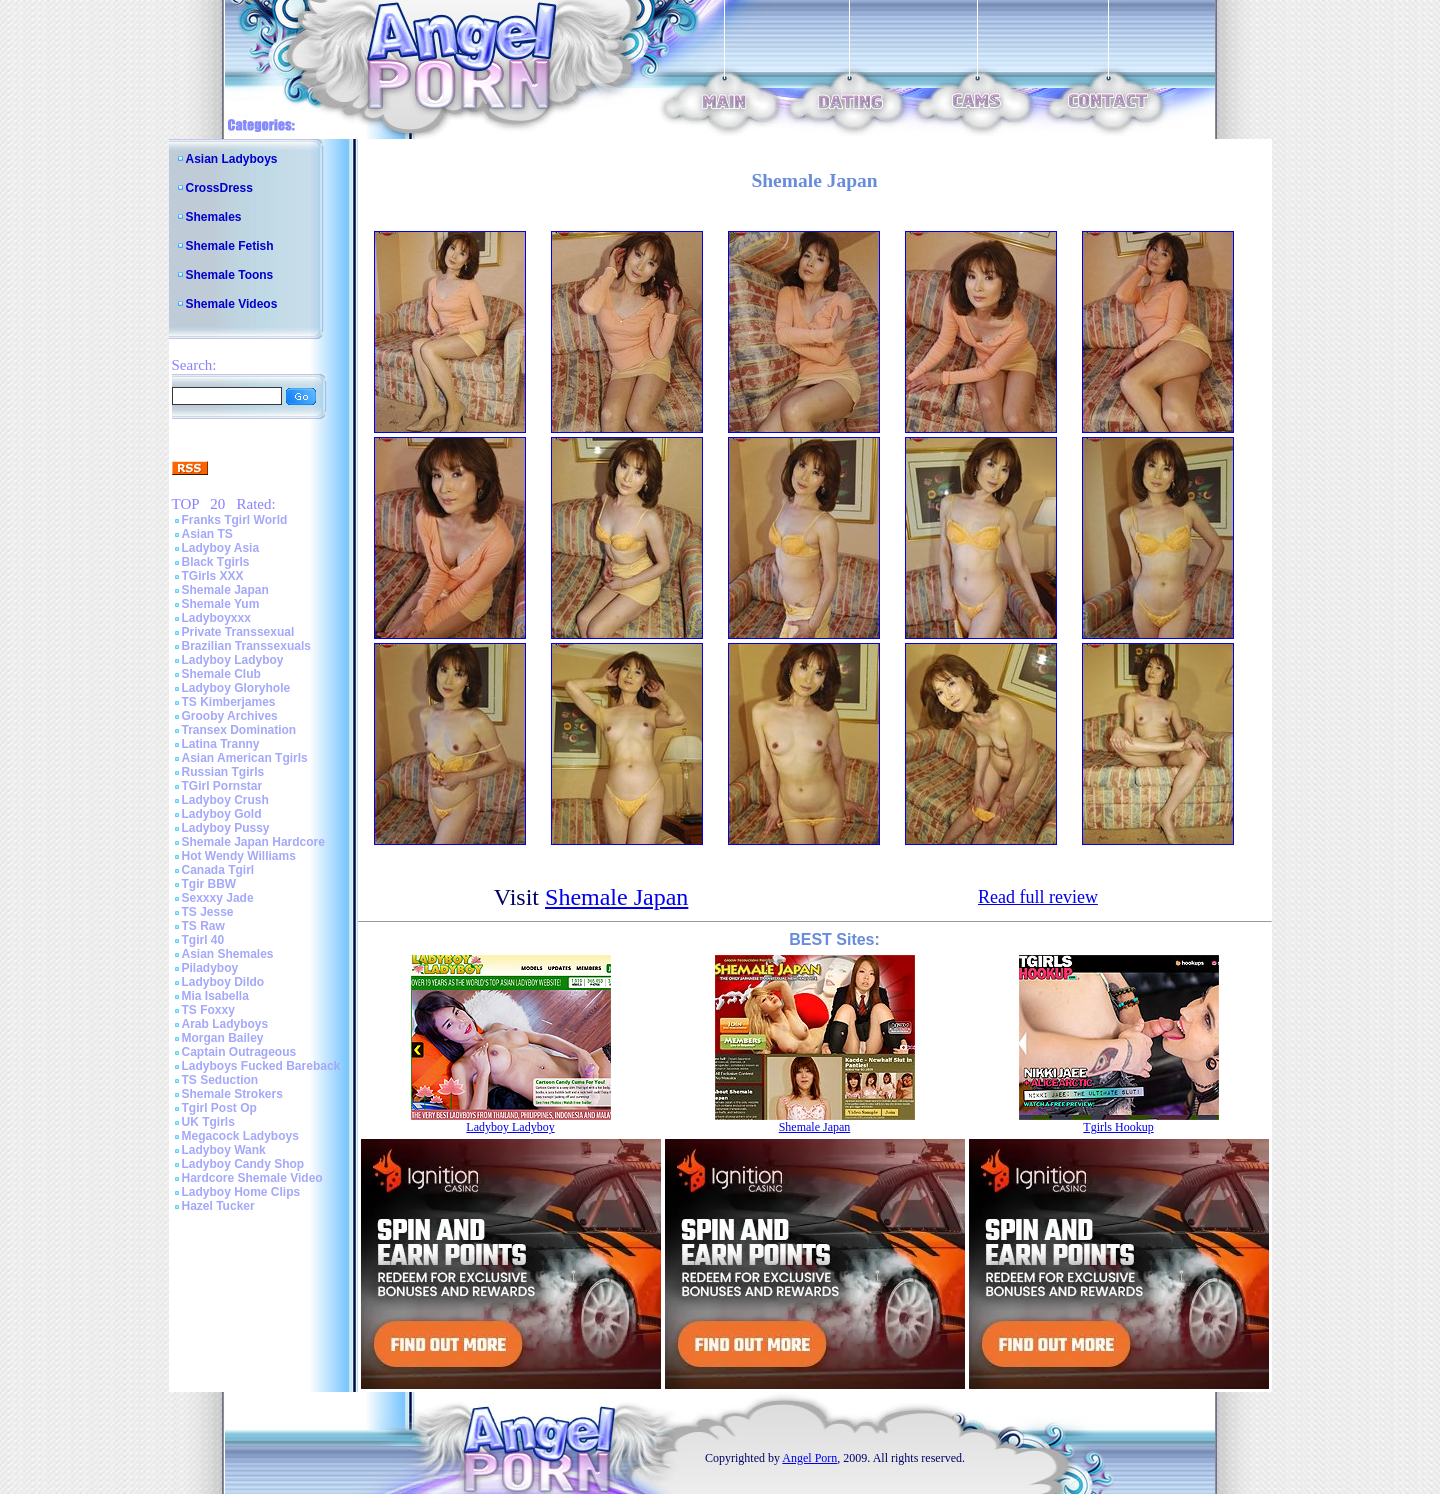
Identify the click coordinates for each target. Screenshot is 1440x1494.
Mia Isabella (215, 996)
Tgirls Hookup (1118, 1127)
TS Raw (203, 926)
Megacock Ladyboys (240, 1136)
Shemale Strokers (232, 1094)
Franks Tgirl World (235, 520)
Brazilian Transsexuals (246, 646)
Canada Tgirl (218, 870)
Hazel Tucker (218, 1206)
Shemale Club (221, 674)
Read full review (1038, 897)
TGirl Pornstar (222, 786)
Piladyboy (210, 968)
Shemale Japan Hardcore (253, 842)
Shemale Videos (232, 304)
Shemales (214, 217)
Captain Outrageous (239, 1052)
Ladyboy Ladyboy (233, 660)
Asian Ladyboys (232, 159)
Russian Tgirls (223, 772)
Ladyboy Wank (224, 1150)
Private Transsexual (238, 632)
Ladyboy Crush (225, 800)
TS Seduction (220, 1080)
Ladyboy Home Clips (241, 1192)
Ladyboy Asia (221, 548)
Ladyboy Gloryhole (236, 688)
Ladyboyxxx (216, 618)
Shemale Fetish (230, 246)
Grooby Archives (230, 716)
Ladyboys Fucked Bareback (261, 1066)
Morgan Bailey (223, 1038)
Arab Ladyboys (225, 1024)
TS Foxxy (208, 1010)
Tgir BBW (209, 884)
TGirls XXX (213, 576)
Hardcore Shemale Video (252, 1178)
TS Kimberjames (229, 702)
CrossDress (219, 188)
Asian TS (207, 534)
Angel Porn (809, 1458)
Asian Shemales (228, 954)
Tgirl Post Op (219, 1108)
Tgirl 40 (203, 940)
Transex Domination (239, 730)
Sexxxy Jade (218, 898)
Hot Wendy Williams (239, 856)
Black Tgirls (216, 562)
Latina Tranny (221, 744)
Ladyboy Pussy (226, 828)
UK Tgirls (208, 1122)
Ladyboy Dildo (223, 982)
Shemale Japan (225, 590)
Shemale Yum (221, 604)
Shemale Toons (230, 275)
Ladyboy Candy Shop (243, 1164)
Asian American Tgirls (245, 758)
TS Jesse (208, 912)
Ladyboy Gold (222, 814)
